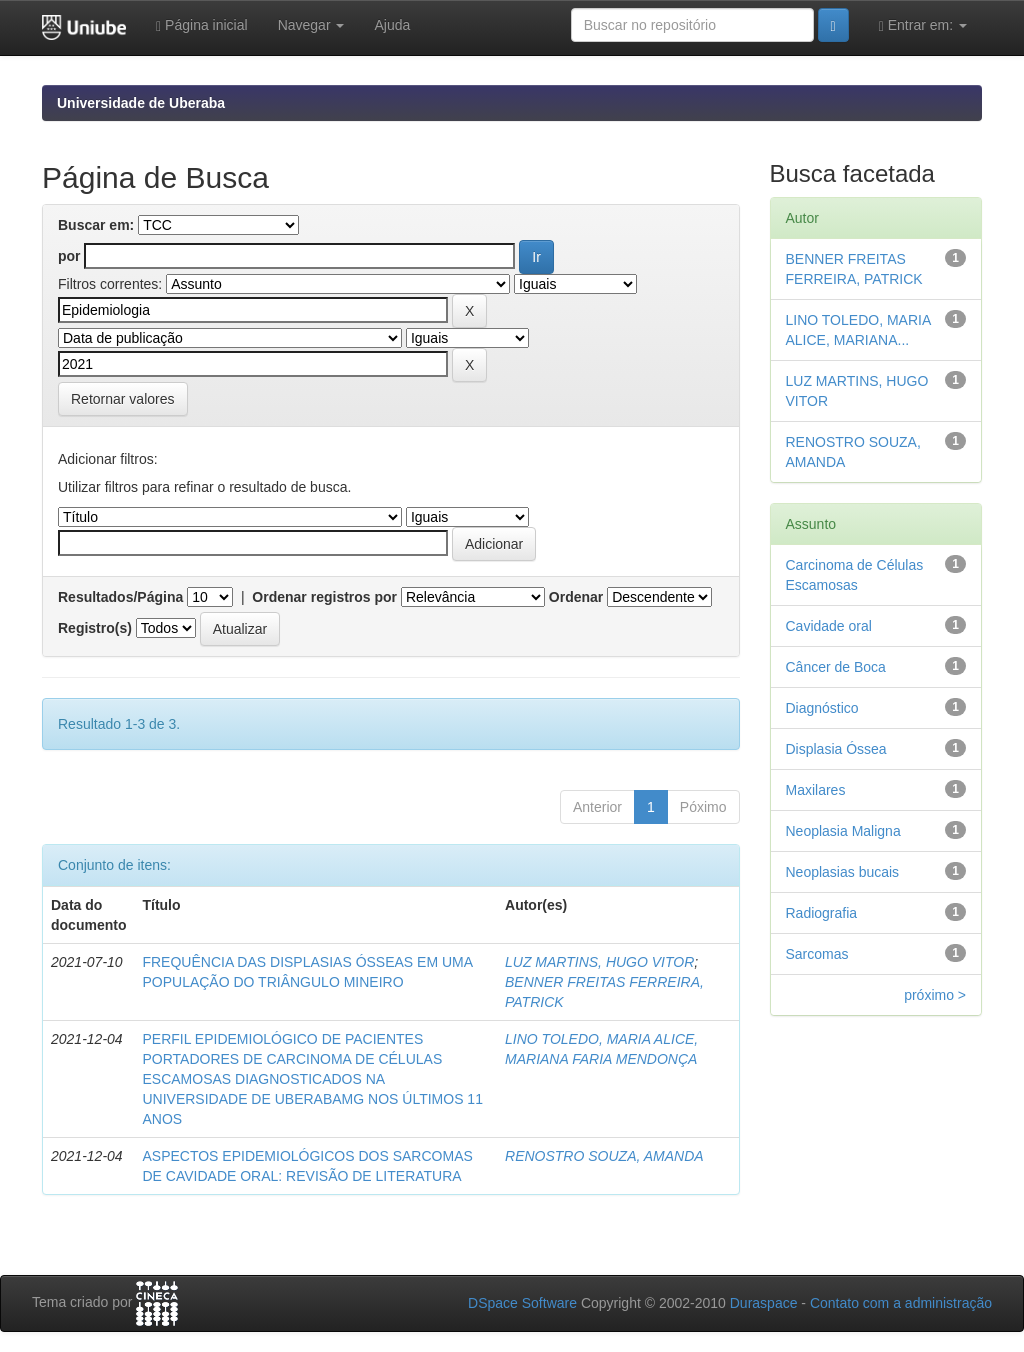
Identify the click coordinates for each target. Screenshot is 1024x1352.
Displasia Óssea (836, 749)
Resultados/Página (120, 597)
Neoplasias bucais (843, 872)
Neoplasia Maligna (843, 831)
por (69, 256)
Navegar (311, 25)
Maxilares (816, 790)
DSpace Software (522, 1303)
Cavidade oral (829, 626)
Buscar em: (96, 225)
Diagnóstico (822, 708)
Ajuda (392, 25)
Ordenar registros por (324, 597)
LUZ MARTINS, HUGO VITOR (599, 962)
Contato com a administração (901, 1303)
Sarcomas (817, 954)
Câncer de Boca (836, 667)
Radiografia (822, 913)
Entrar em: (923, 25)
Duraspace (764, 1303)
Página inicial (202, 25)
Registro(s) (95, 628)
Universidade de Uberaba (141, 103)
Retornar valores (123, 399)
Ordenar (576, 597)
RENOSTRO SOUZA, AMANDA (604, 1156)
